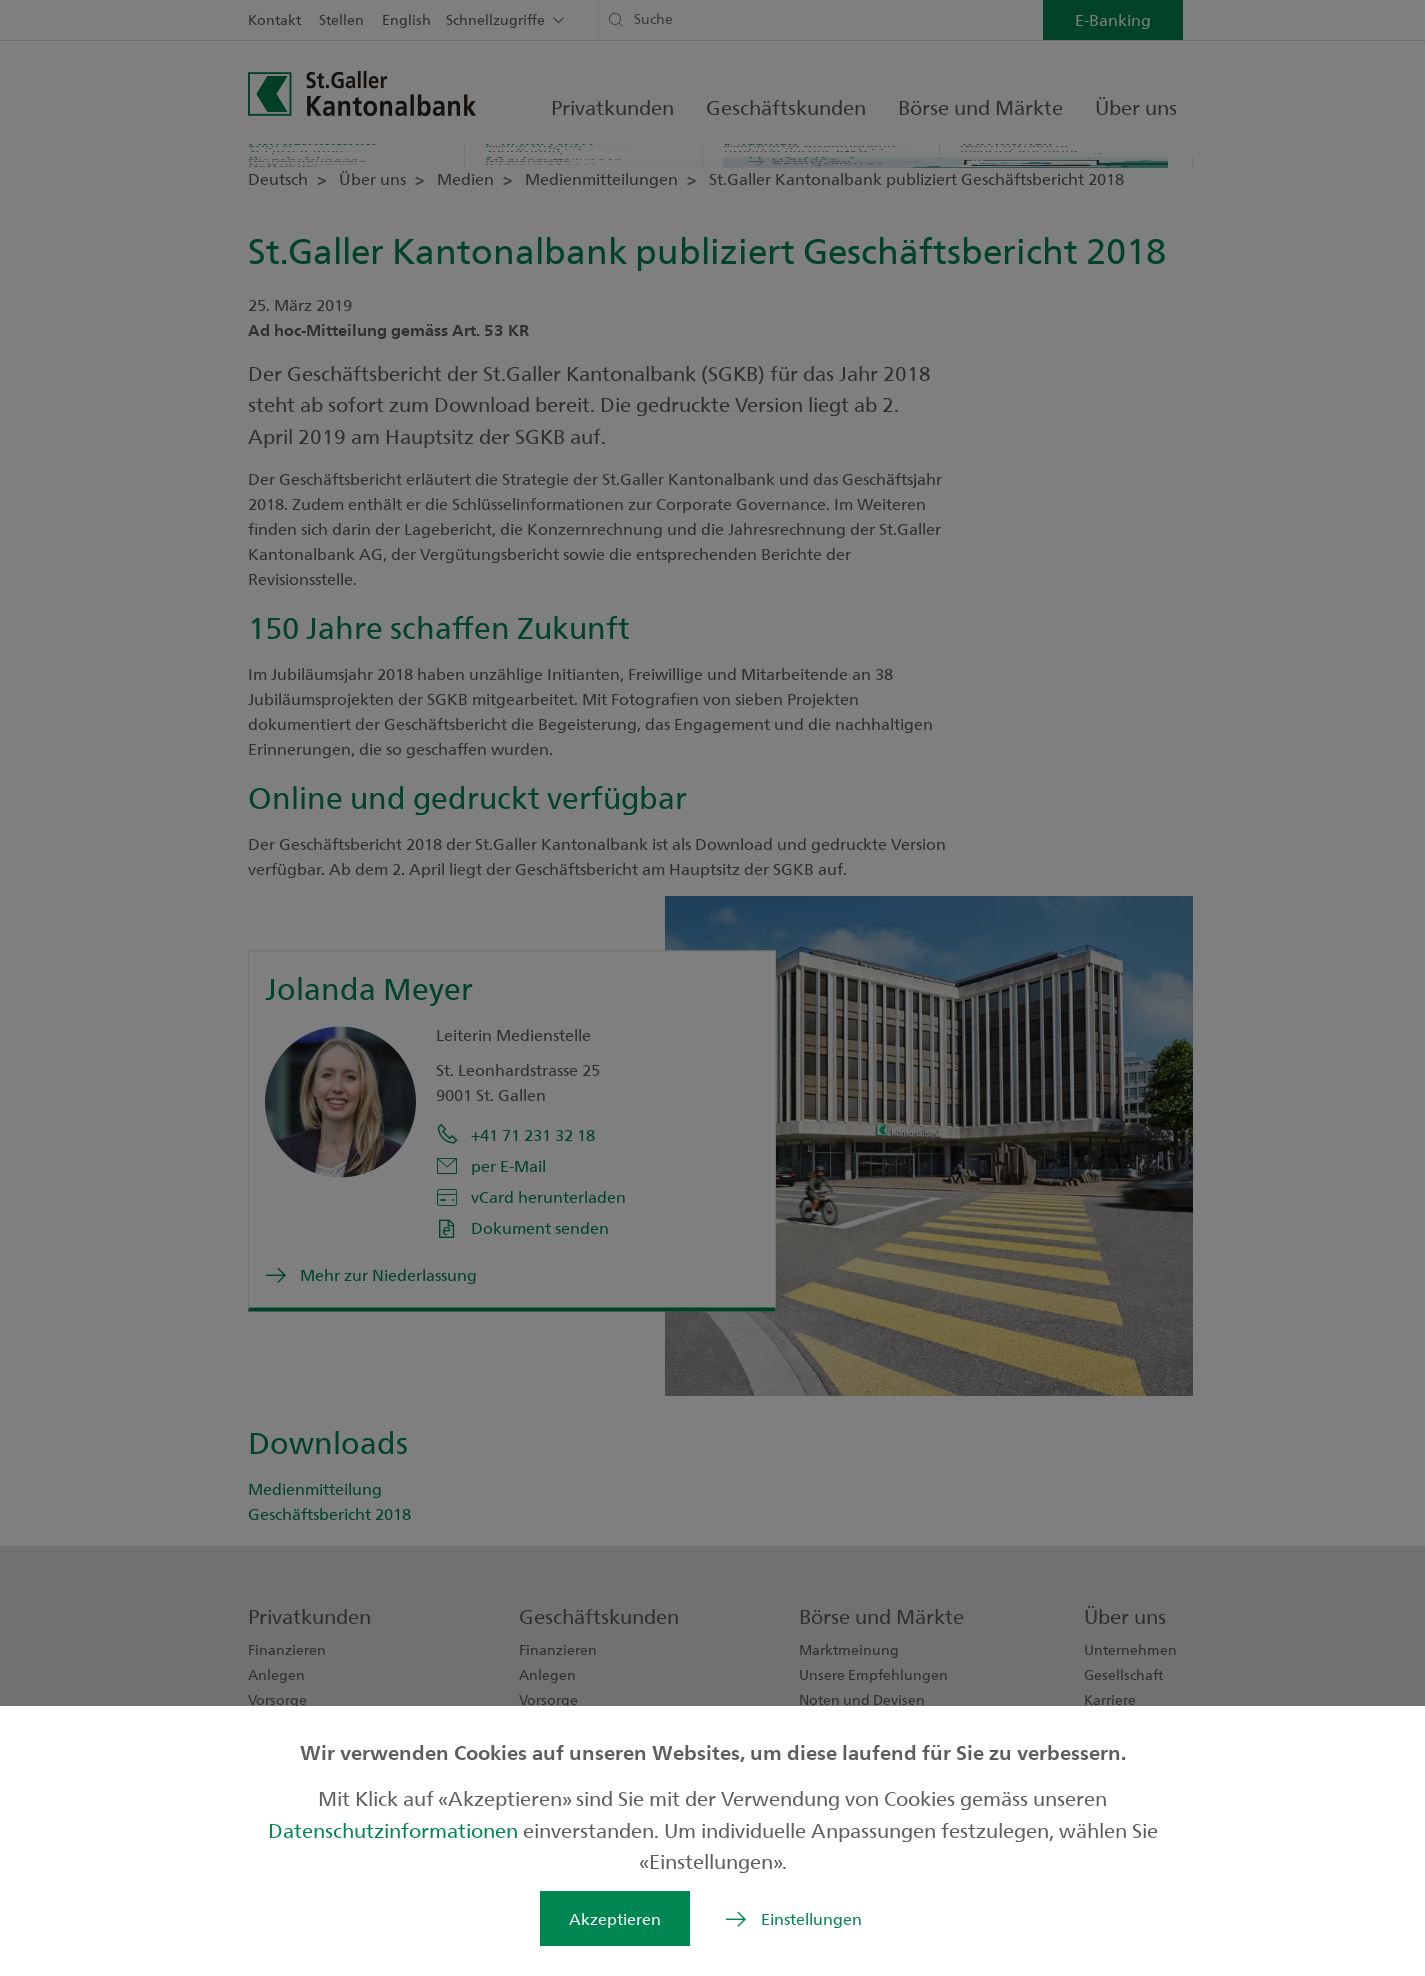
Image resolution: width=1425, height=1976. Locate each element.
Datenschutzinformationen (395, 1829)
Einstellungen (811, 1918)
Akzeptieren (615, 1918)
